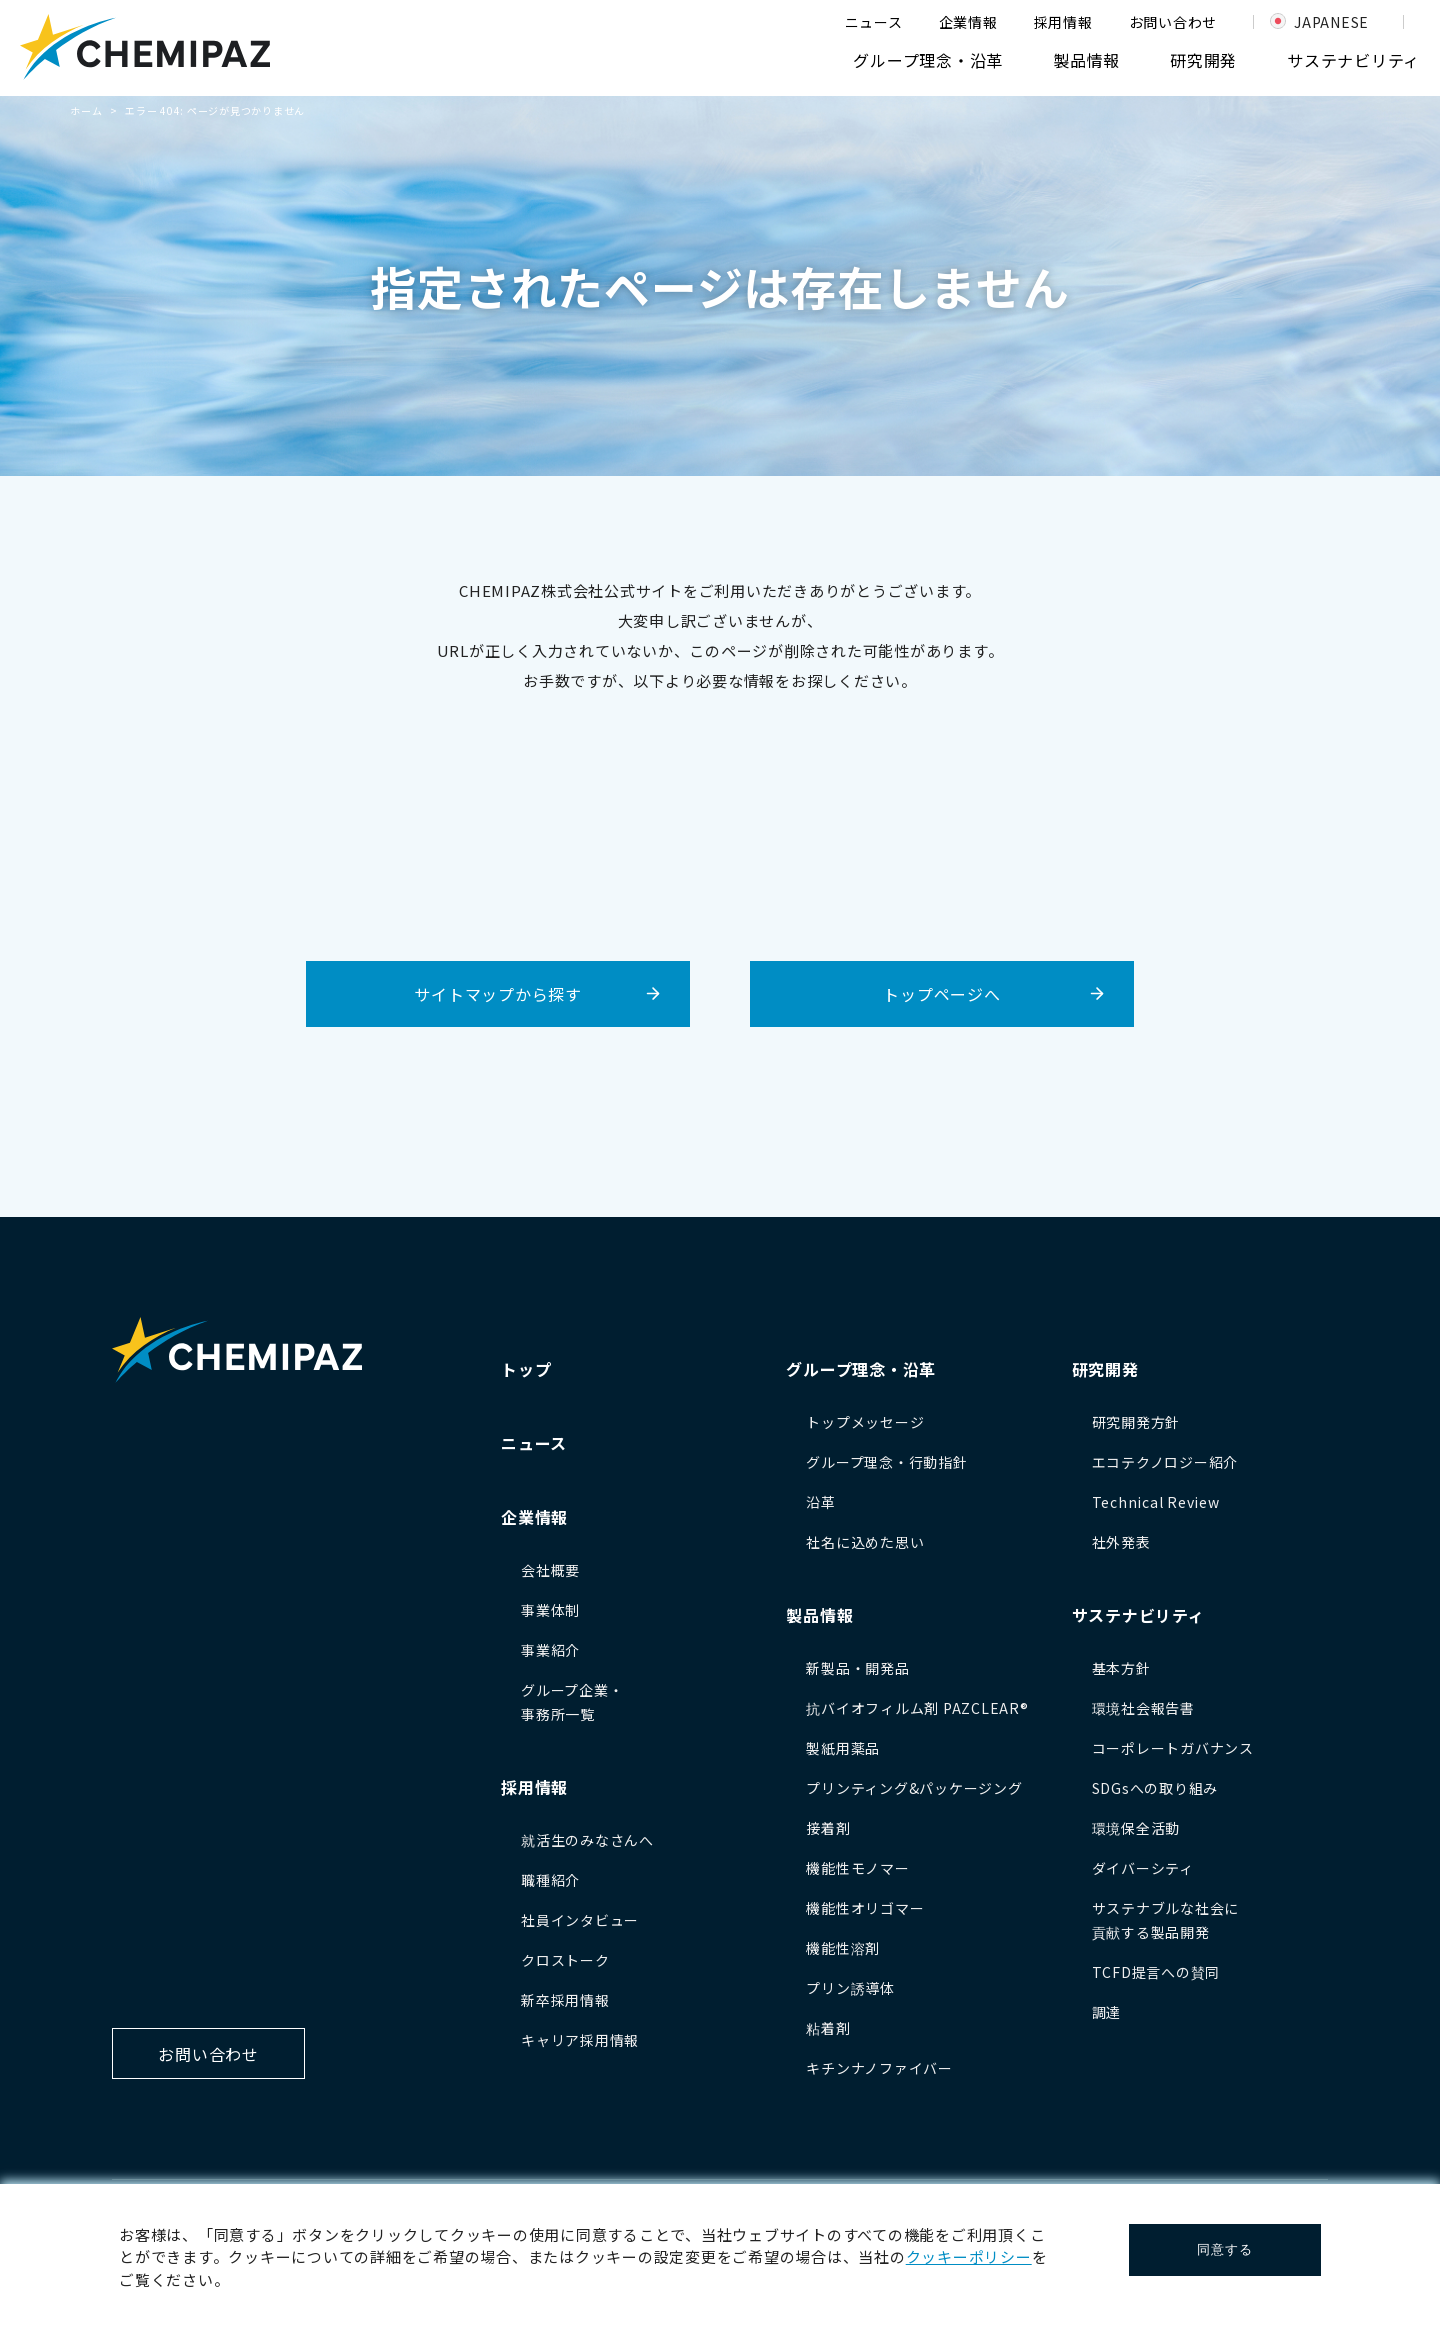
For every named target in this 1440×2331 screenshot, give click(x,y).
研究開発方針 (1136, 1422)
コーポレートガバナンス (1173, 1748)
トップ (526, 1369)
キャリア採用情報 (580, 2040)
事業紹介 (550, 1650)
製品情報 (1086, 60)
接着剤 (828, 1828)
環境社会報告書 (1143, 1708)
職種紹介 (550, 1880)
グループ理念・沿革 (928, 60)
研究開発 (1203, 60)
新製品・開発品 (857, 1668)
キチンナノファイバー (879, 2068)
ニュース (874, 22)
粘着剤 (828, 2028)
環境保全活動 (1136, 1828)
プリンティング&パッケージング (914, 1788)
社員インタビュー (580, 1920)
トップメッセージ (865, 1422)
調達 (1107, 2012)
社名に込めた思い (865, 1542)
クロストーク (565, 1960)
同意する (1224, 2249)
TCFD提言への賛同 (1156, 1972)
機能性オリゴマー (865, 1908)
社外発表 (1121, 1542)
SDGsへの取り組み (1155, 1788)
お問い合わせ (1173, 22)
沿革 (821, 1502)
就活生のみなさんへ (587, 1840)
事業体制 (550, 1610)
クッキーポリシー (969, 2256)
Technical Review (1156, 1502)
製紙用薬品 (843, 1748)
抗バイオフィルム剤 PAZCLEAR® (917, 1708)
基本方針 (1121, 1668)
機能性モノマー (857, 1868)
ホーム (86, 110)
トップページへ (941, 994)
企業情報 (968, 22)
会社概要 (550, 1570)
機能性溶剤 (843, 1948)
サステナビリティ (1353, 60)
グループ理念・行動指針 (886, 1462)
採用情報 (1063, 22)
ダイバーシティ (1143, 1868)
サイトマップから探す (498, 994)
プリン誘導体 (850, 1988)
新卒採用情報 (565, 2000)
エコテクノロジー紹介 (1165, 1462)
